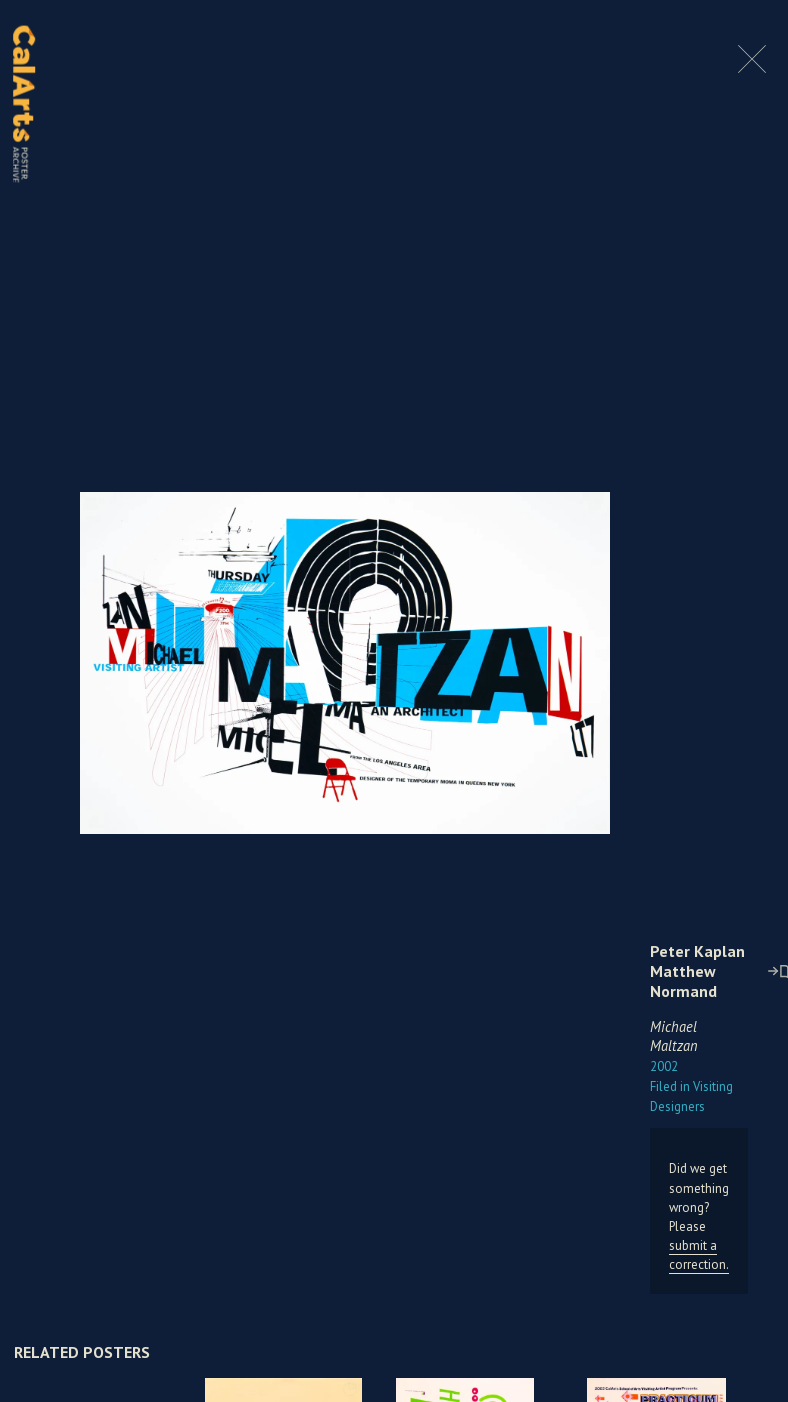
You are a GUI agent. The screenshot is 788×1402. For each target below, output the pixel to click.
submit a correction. (699, 1255)
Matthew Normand (683, 981)
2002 (664, 1066)
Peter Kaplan (697, 951)
